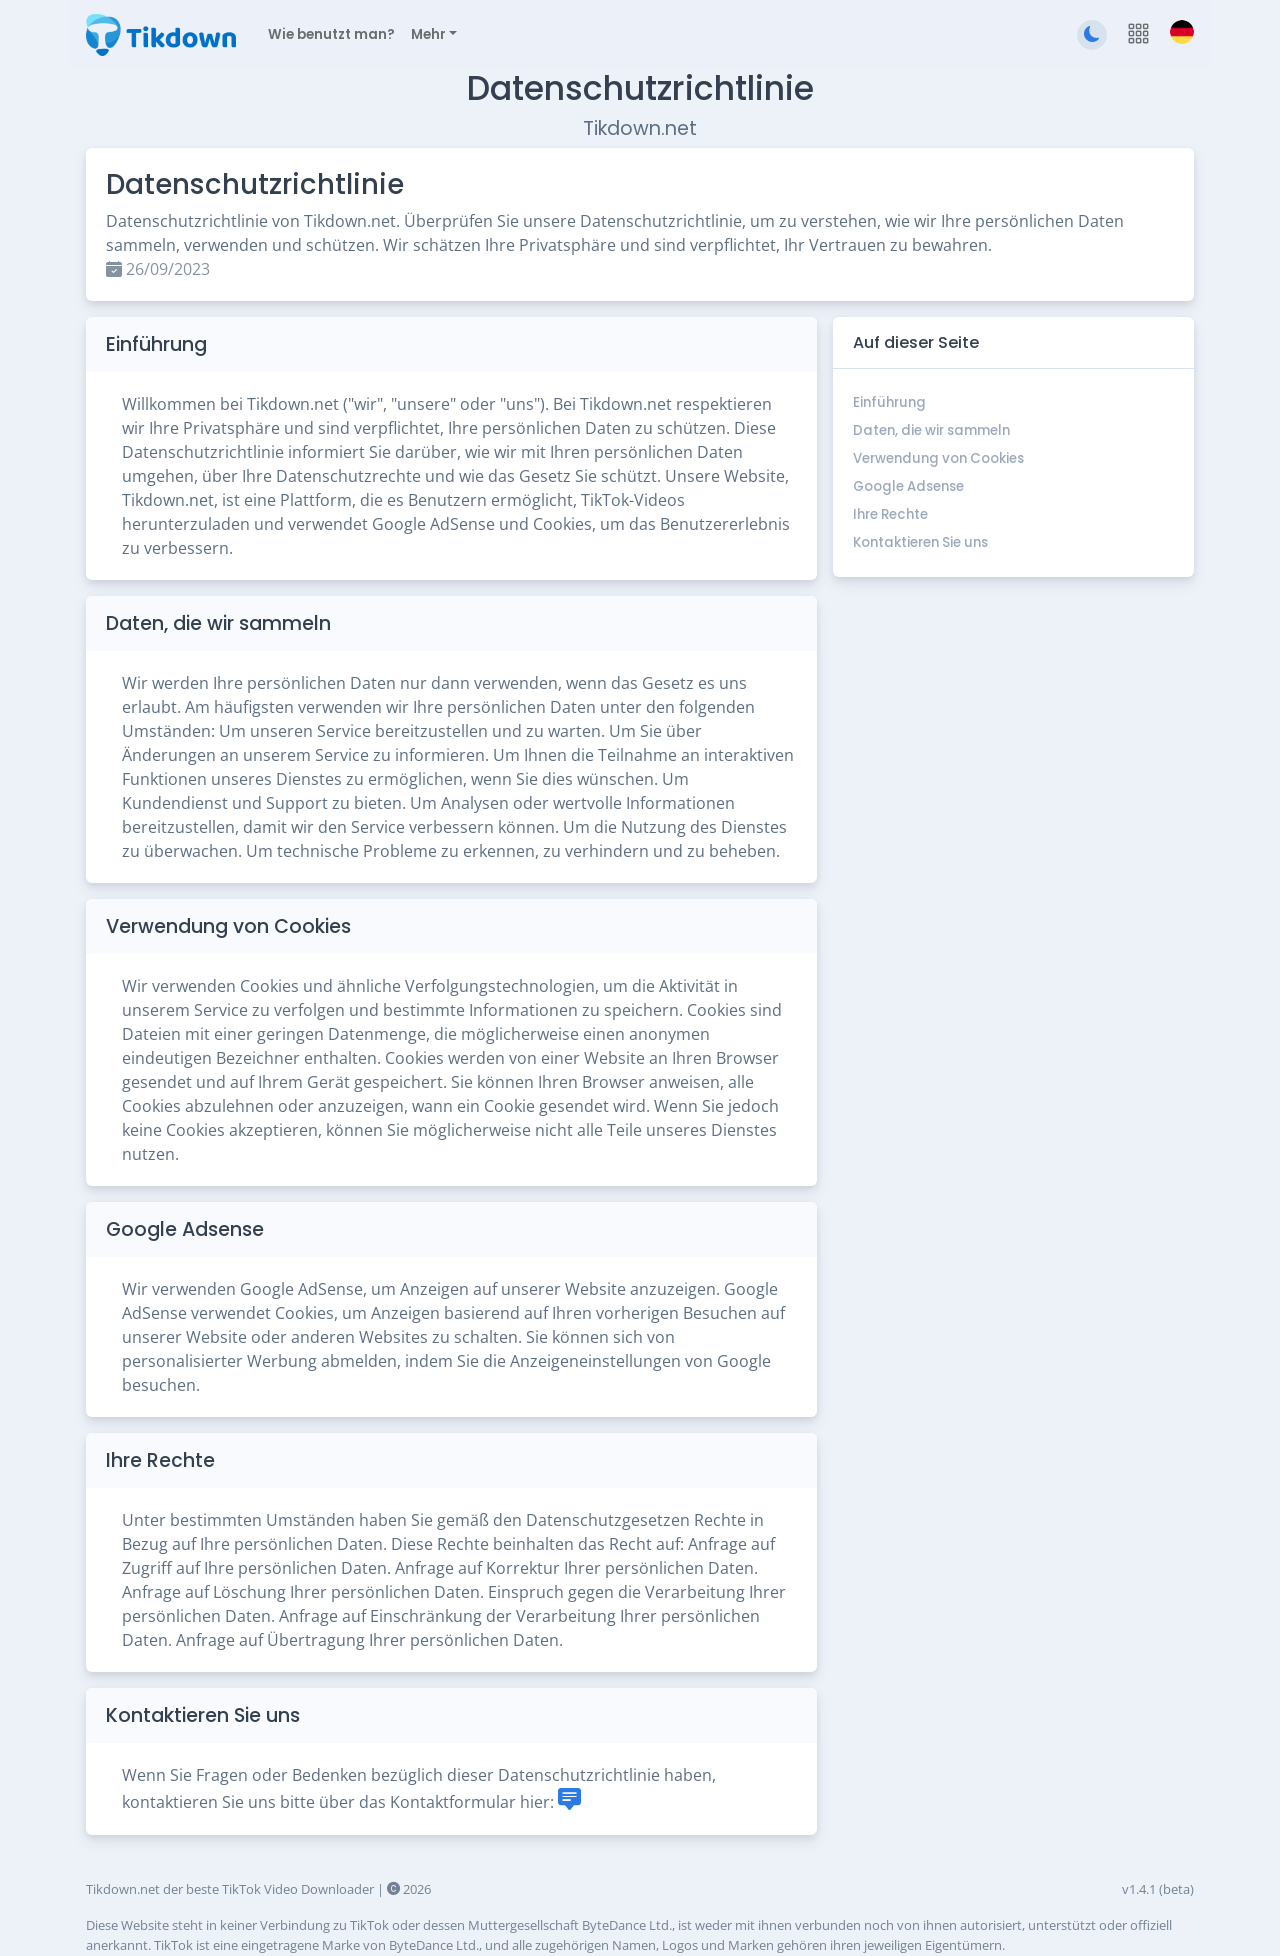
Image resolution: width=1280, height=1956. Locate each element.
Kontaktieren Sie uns (920, 542)
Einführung (889, 402)
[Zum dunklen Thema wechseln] (1092, 35)
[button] (1138, 34)
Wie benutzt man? (331, 34)
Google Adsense (908, 486)
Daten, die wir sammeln (931, 430)
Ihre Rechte (890, 514)
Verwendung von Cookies (938, 458)
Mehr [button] (428, 34)
